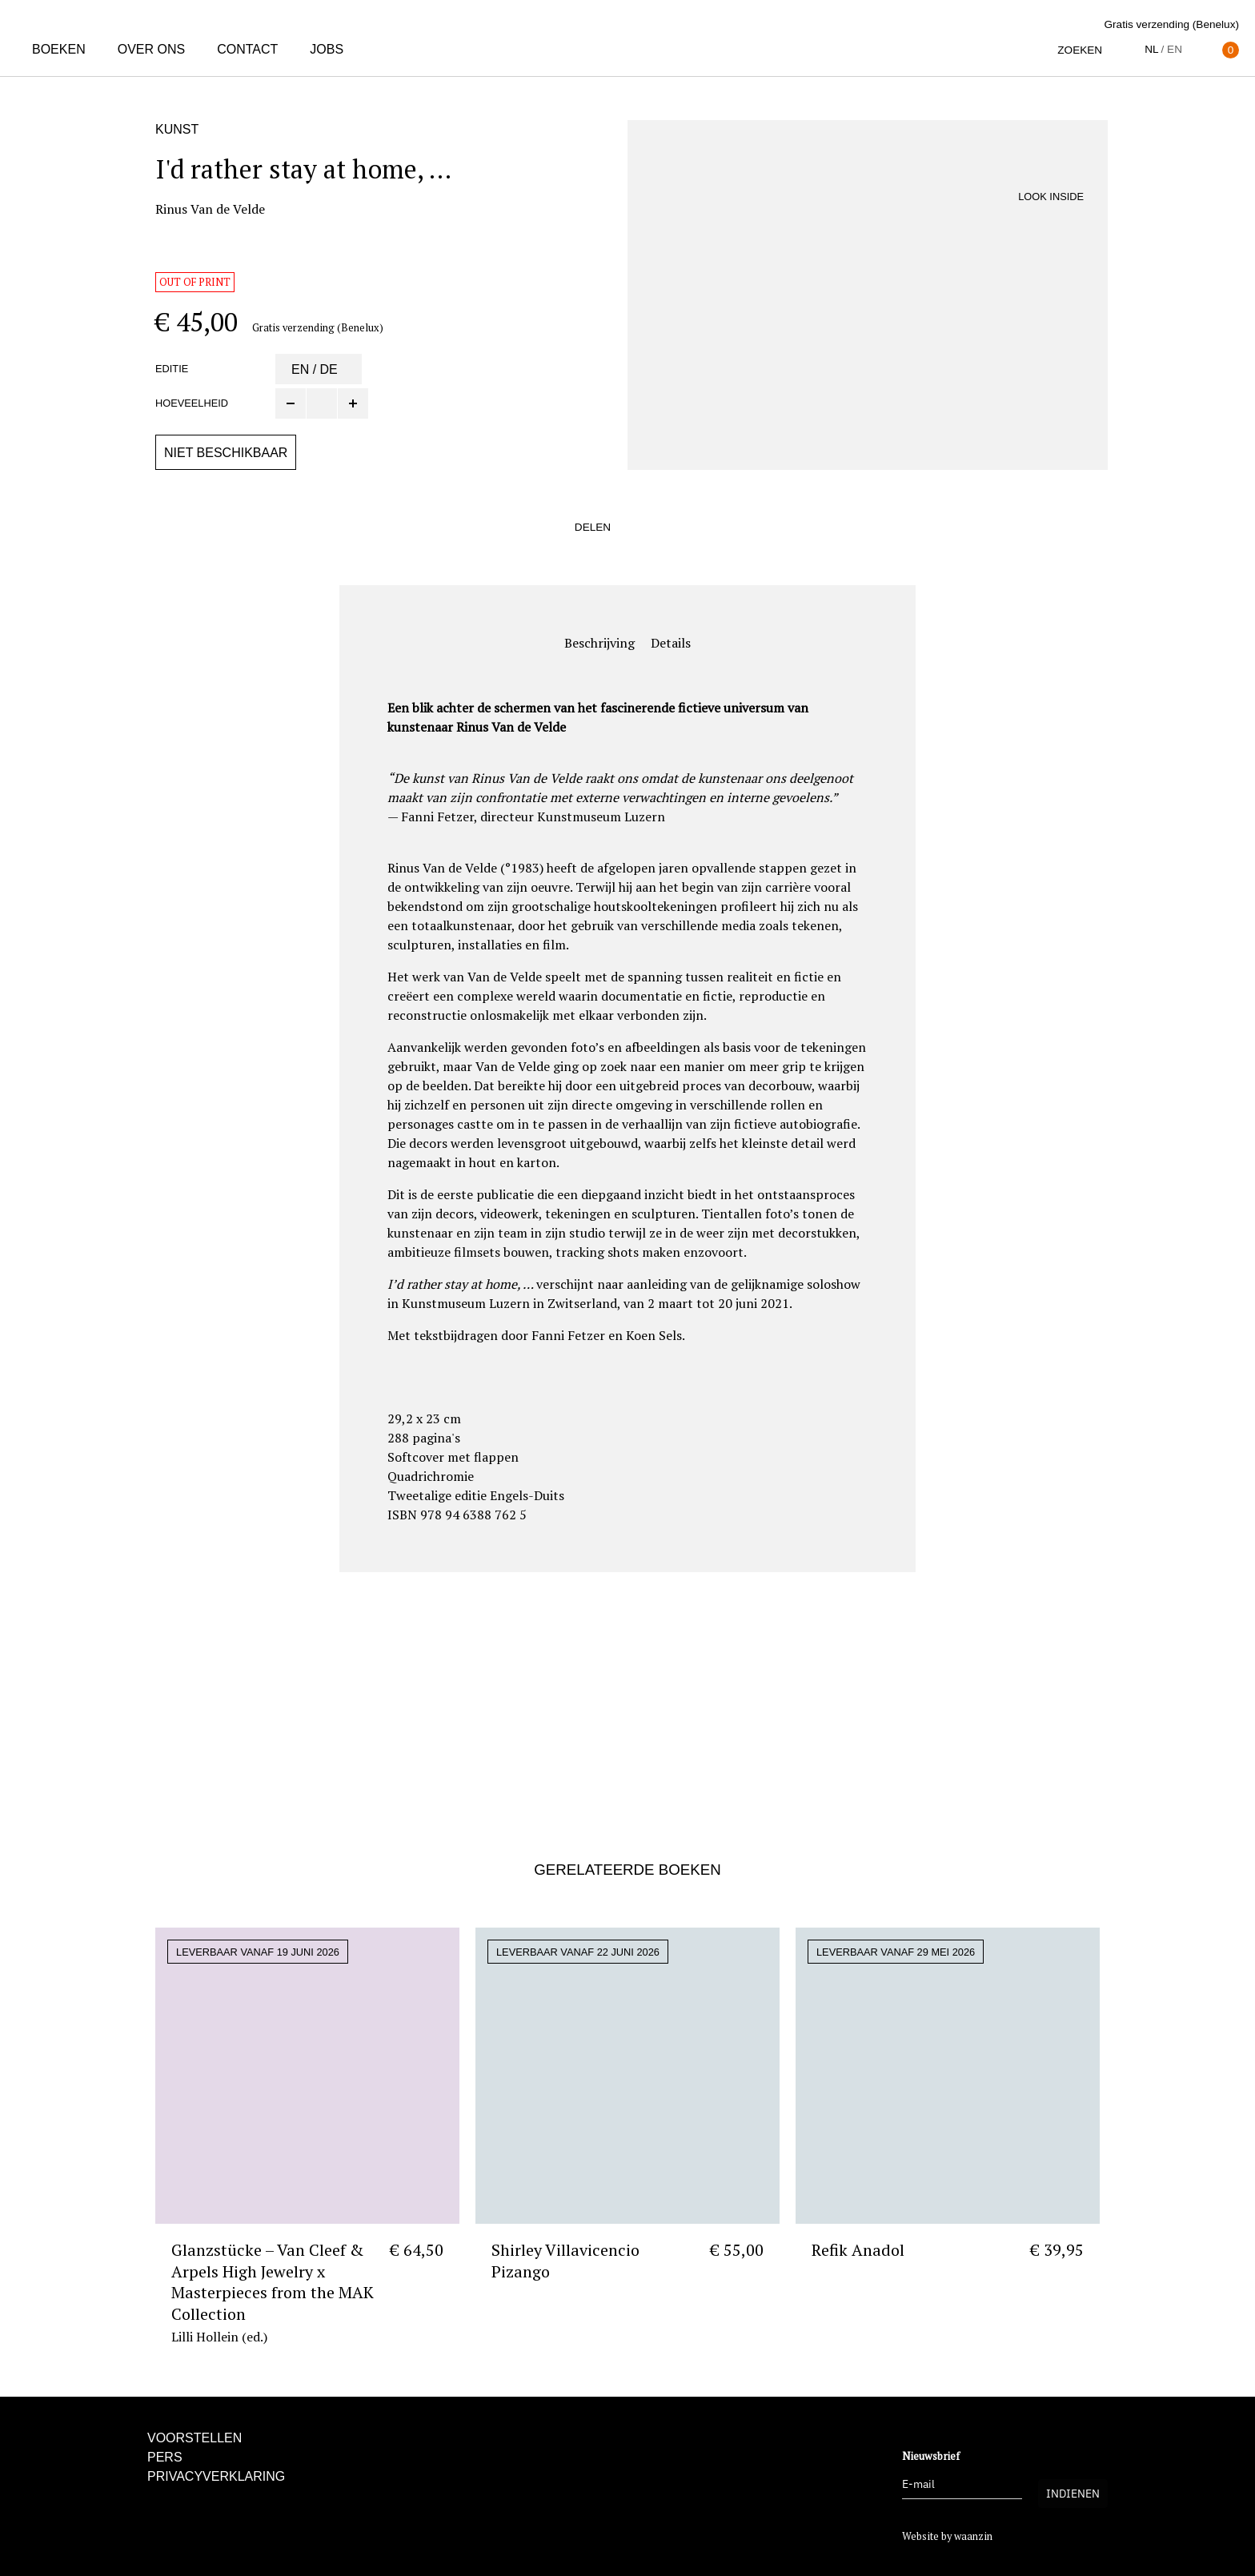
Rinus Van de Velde (210, 209)
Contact (247, 49)
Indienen (1073, 2493)
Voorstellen (194, 2438)
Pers (164, 2457)
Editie (171, 369)
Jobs (326, 49)
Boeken (59, 49)
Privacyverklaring (216, 2476)
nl (1151, 49)
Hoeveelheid (191, 403)
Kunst (176, 129)
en (1174, 49)
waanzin (973, 2536)
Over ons (151, 49)
